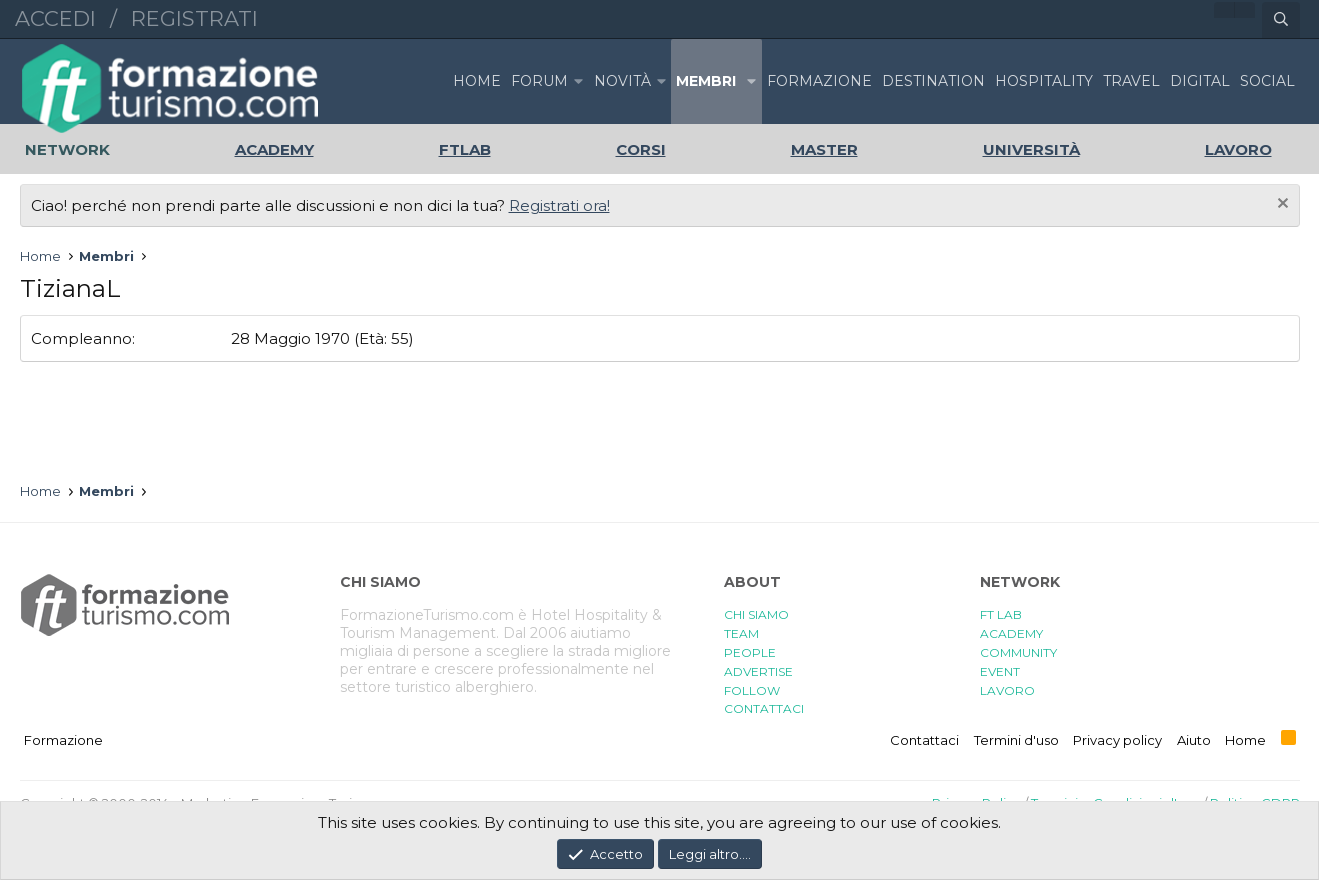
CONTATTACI (764, 708)
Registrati (194, 18)
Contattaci (924, 740)
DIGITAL (1200, 81)
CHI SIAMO (756, 614)
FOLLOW (752, 690)
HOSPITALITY (1044, 81)
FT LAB (1001, 614)
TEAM (741, 633)
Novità (622, 81)
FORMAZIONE (819, 81)
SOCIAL (1267, 81)
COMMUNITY (1018, 652)
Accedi (55, 18)
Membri (706, 81)
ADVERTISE (758, 671)
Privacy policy (1117, 740)
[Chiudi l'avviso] (1280, 205)
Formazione (63, 740)
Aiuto (1194, 740)
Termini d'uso (1016, 740)
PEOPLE (750, 652)
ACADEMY (1011, 633)
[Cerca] (1281, 20)
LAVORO (1007, 690)
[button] (579, 81)
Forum (539, 81)
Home (477, 81)
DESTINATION (933, 81)
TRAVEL (1131, 81)
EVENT (1000, 671)
